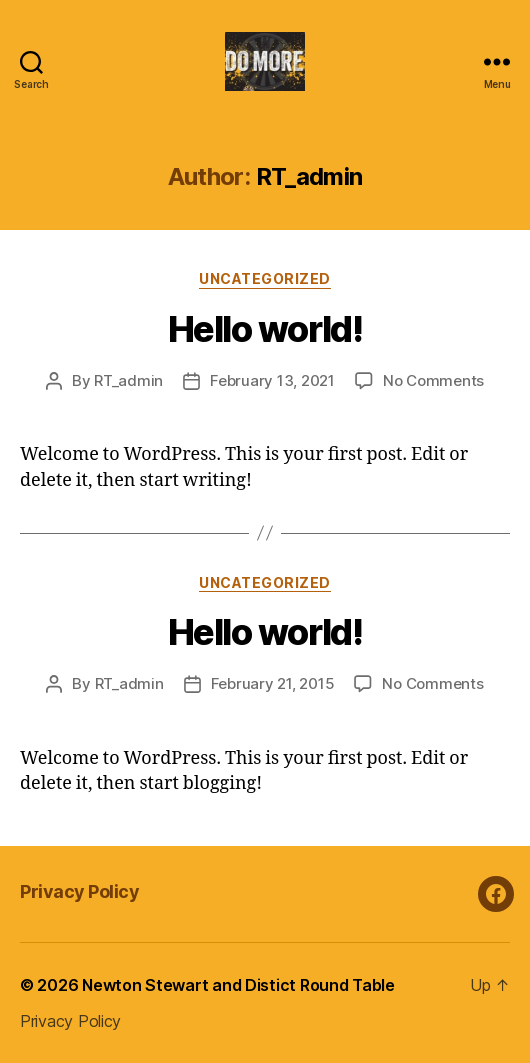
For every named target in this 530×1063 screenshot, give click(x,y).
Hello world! (265, 329)
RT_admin (128, 380)
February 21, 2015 (273, 683)
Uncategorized (265, 278)
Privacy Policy (79, 891)
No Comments (433, 380)
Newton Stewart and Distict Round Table (238, 985)
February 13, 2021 (272, 380)
